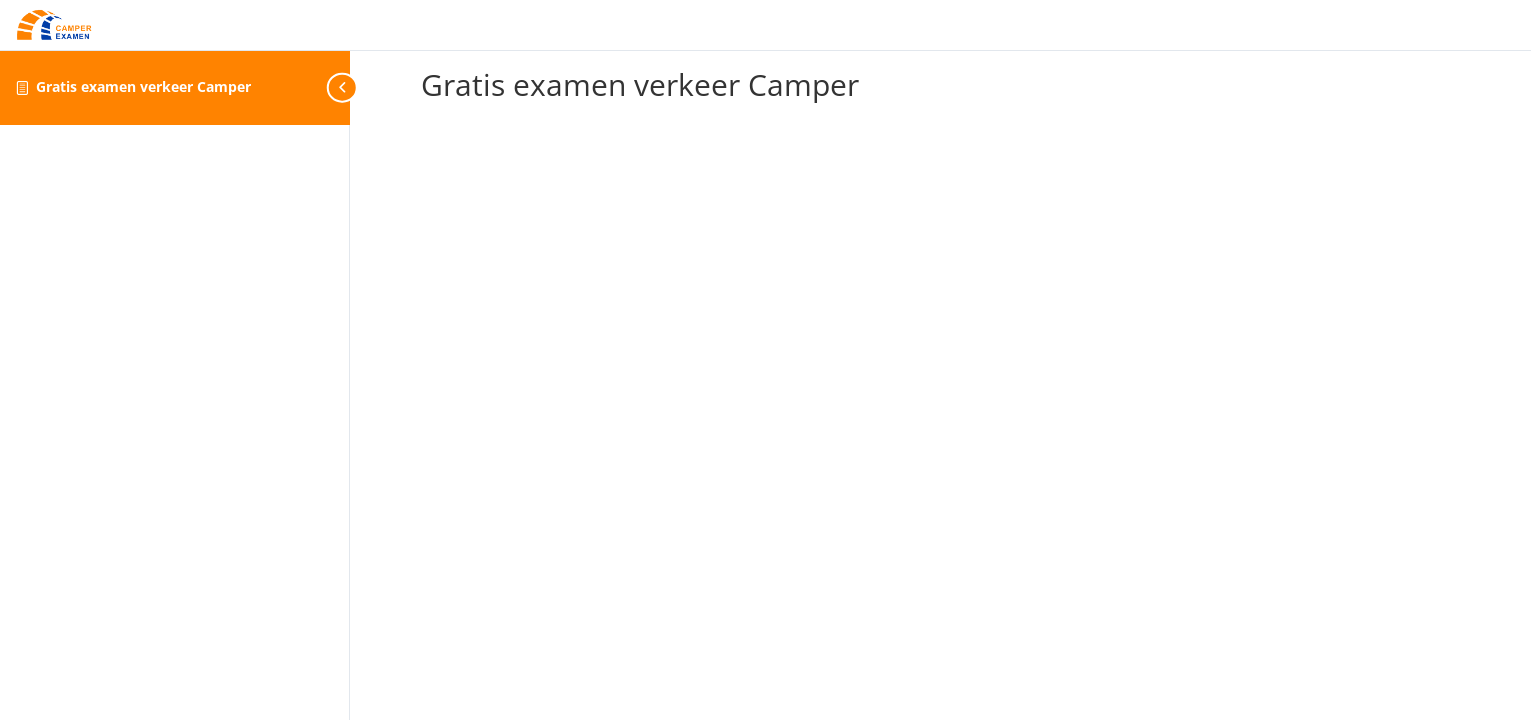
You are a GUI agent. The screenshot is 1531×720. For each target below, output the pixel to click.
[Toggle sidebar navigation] (344, 87)
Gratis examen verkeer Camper (143, 86)
